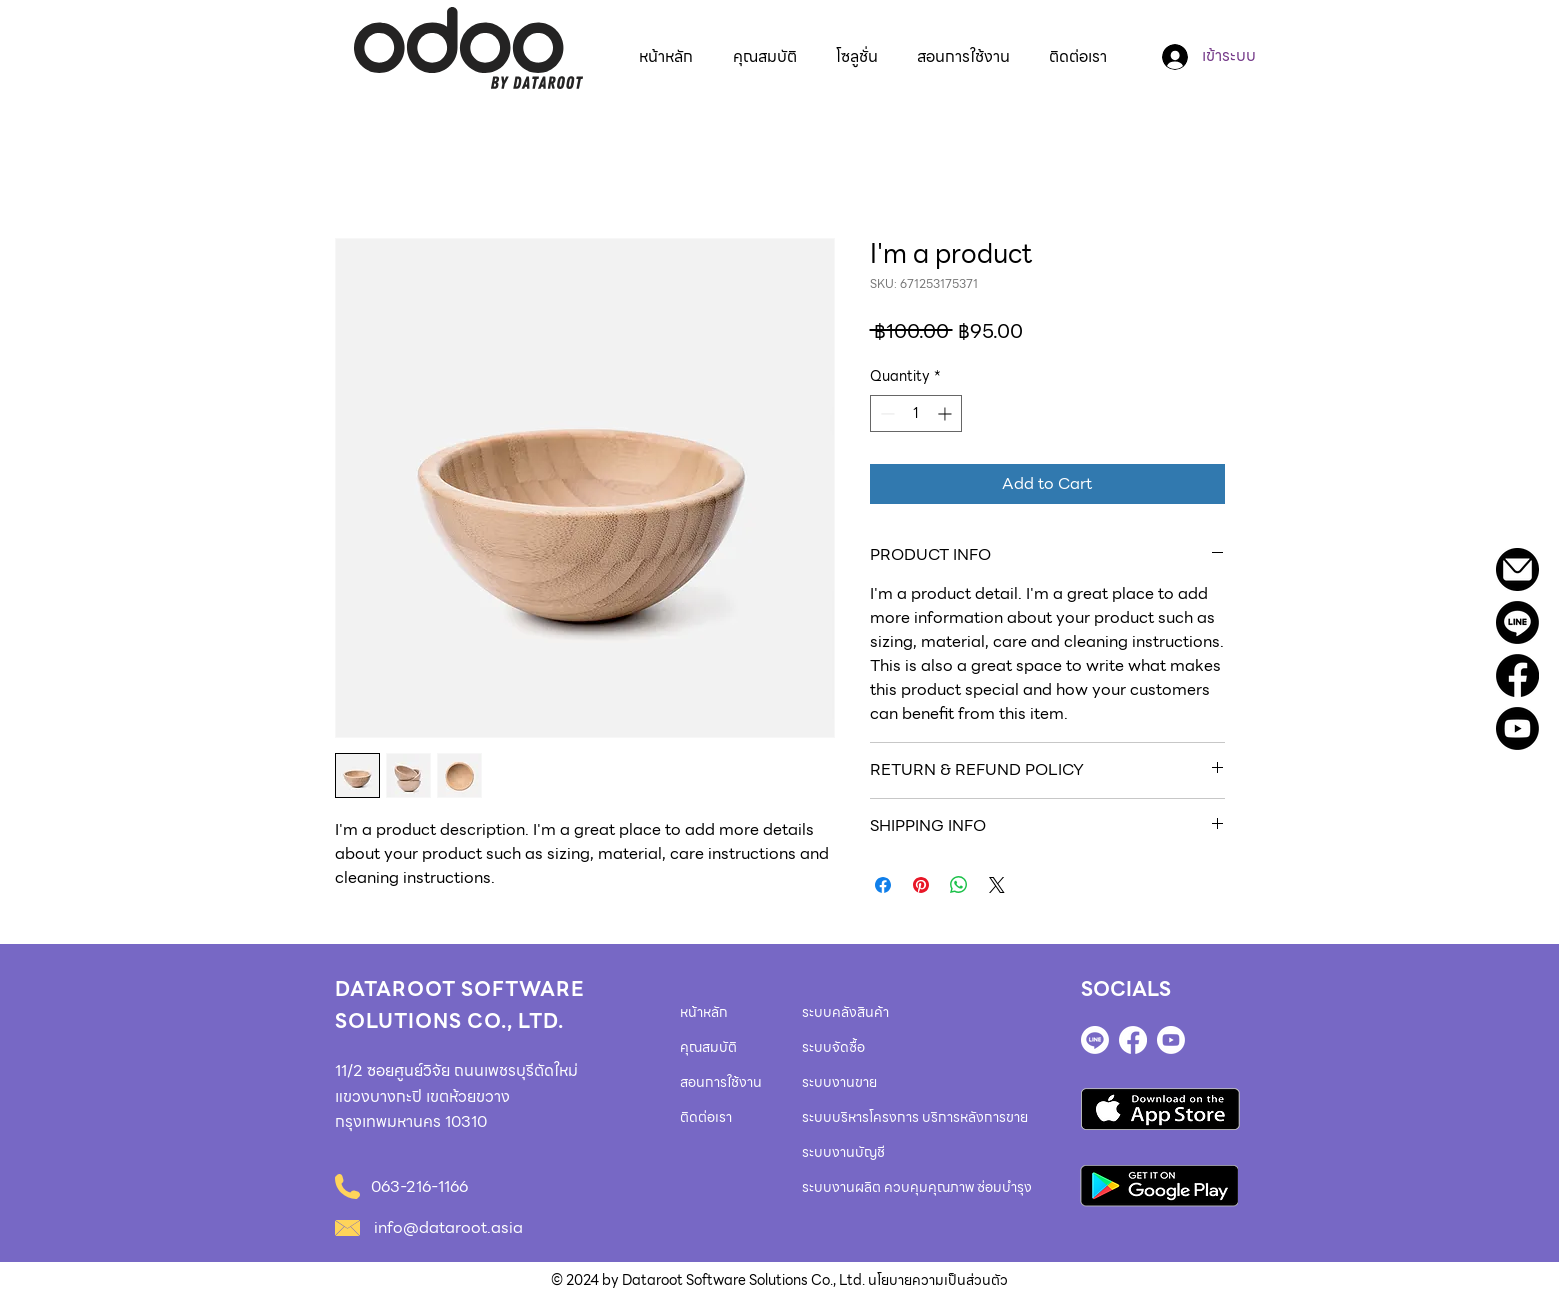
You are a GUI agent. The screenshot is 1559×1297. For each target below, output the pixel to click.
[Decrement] (885, 413)
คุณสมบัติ (708, 1047)
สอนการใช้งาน (721, 1082)
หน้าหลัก (704, 1012)
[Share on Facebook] (883, 885)
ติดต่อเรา (706, 1117)
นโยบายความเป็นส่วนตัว (938, 1280)
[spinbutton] (916, 413)
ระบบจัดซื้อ (833, 1047)
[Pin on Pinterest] (921, 885)
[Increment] (946, 413)
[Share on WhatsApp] (959, 885)
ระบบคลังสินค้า (845, 1012)
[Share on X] (997, 885)
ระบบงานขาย (839, 1082)
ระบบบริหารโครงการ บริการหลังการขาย (915, 1117)
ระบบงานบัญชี (843, 1152)
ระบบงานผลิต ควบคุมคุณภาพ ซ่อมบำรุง (917, 1187)
